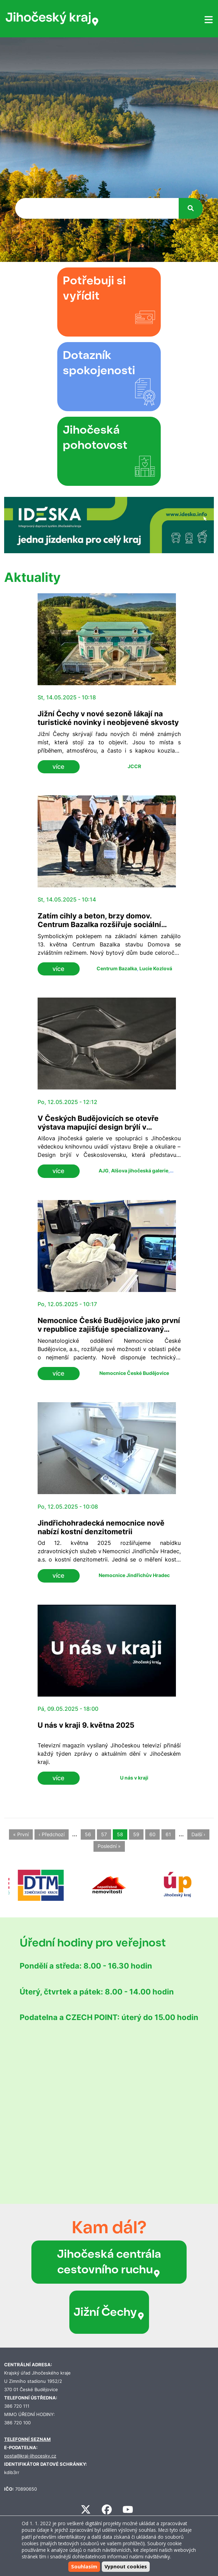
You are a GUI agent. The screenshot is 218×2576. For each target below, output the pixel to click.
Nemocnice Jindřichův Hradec (134, 1575)
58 (120, 1834)
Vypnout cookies (126, 2566)
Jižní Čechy (109, 2312)
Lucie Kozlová (155, 968)
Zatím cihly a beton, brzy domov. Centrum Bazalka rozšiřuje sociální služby (99, 924)
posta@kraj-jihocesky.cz (30, 2456)
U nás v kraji (134, 1778)
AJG (104, 1170)
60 (152, 1834)
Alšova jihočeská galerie (139, 1170)
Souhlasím (84, 2566)
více (58, 766)
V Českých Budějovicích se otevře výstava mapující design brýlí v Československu (98, 1127)
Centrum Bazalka (117, 968)
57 (104, 1834)
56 (88, 1834)
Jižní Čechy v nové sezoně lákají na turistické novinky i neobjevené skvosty (108, 718)
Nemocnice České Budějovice (134, 1373)
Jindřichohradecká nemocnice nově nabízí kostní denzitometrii (101, 1527)
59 (136, 1834)
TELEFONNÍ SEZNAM (27, 2439)
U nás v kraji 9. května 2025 (86, 1725)
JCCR (134, 766)
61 (168, 1834)
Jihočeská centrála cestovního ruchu (109, 2261)
